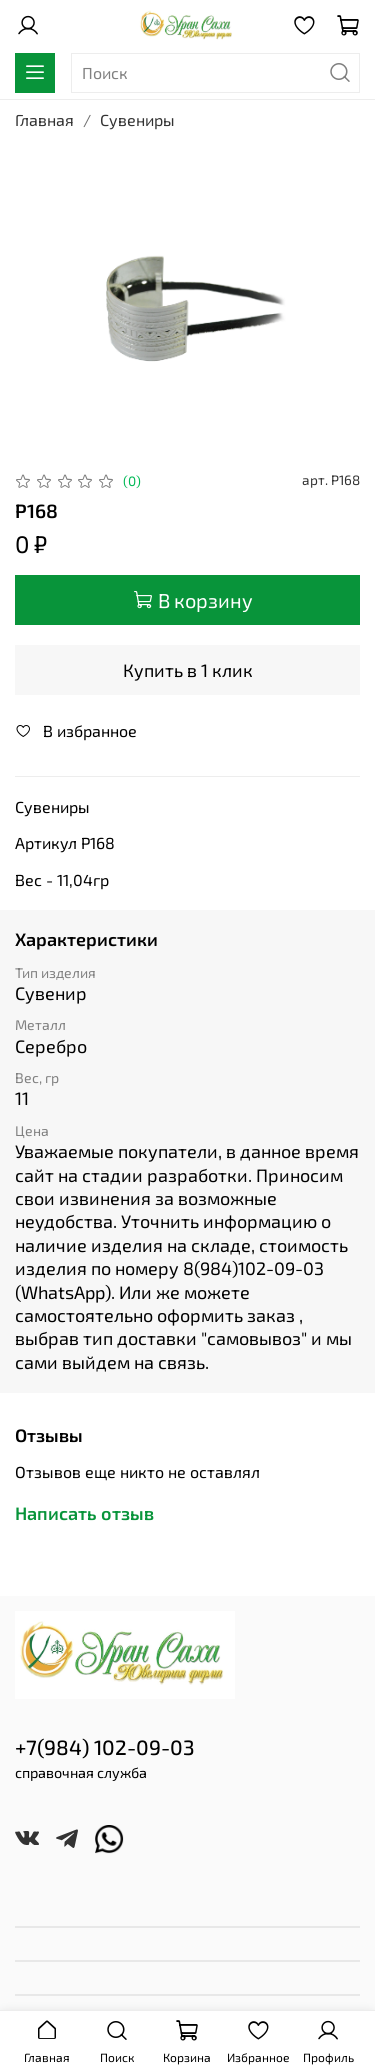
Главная (44, 119)
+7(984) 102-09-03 (105, 1746)
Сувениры (137, 119)
